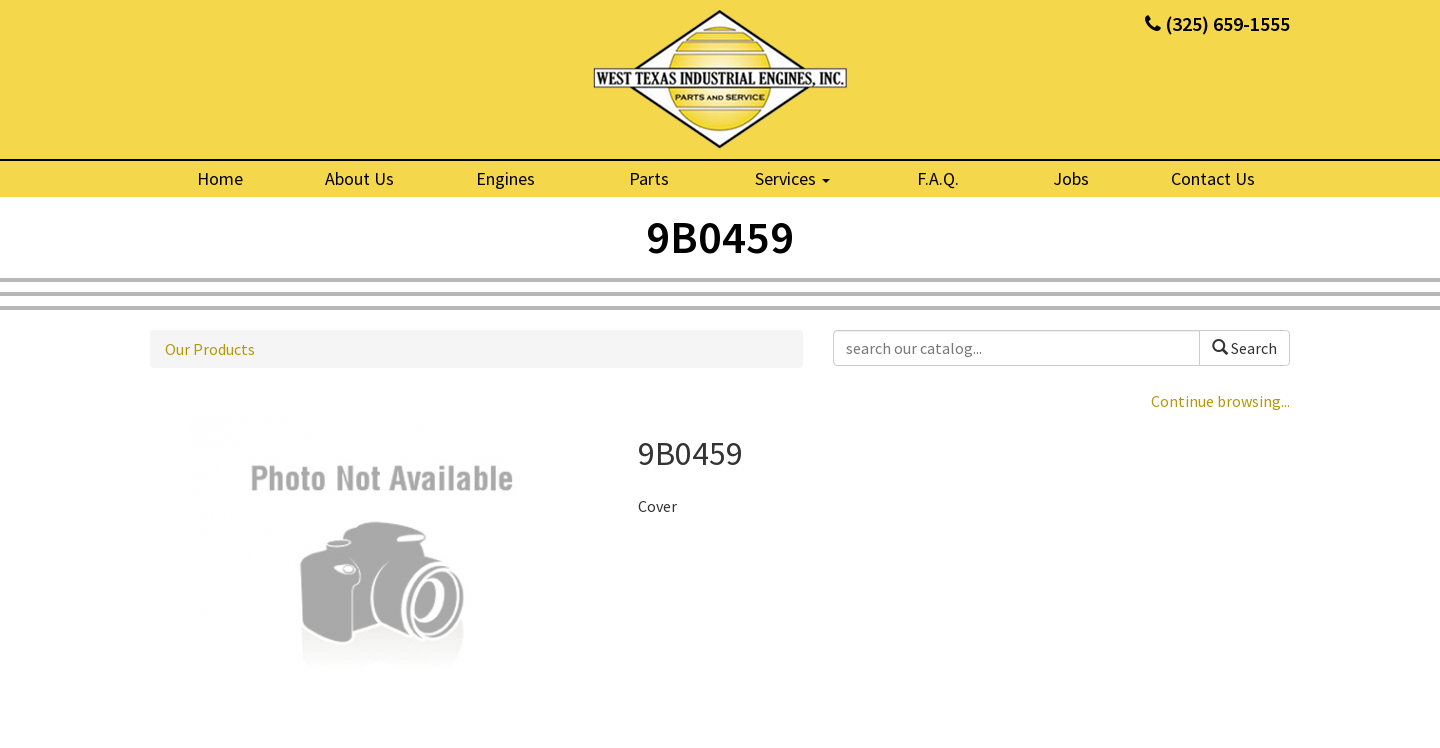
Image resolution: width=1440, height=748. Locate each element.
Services (792, 178)
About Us (359, 178)
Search (1244, 348)
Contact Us (1213, 178)
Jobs (1071, 178)
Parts (649, 178)
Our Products (210, 349)
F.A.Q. (938, 178)
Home (220, 178)
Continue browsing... (1220, 401)
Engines (505, 178)
